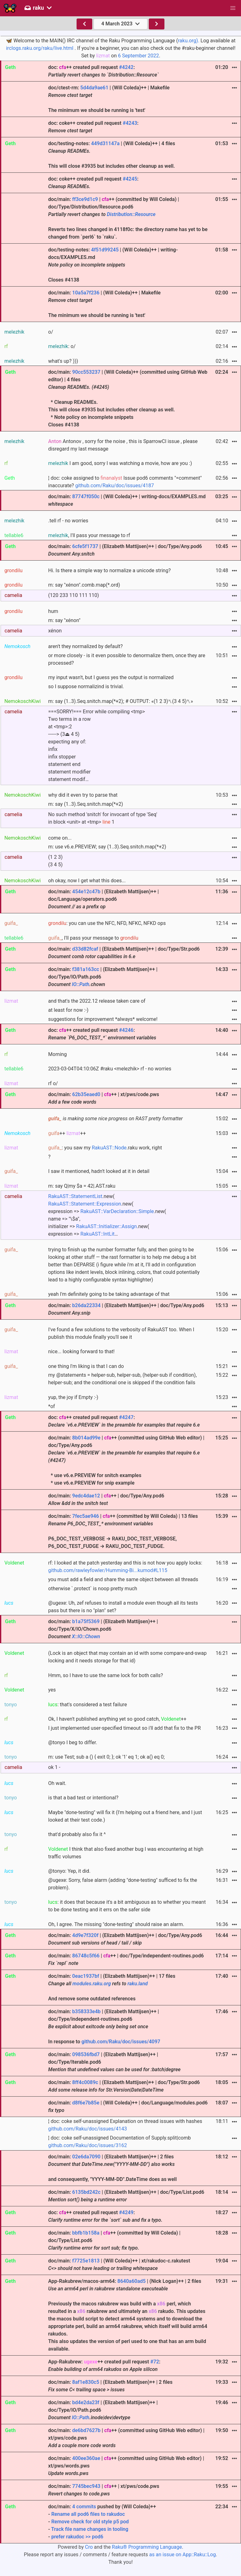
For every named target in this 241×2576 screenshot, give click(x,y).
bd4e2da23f (85, 2402)
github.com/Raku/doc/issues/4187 (114, 485)
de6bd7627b (86, 2430)
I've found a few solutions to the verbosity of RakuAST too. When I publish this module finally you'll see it (121, 1333)
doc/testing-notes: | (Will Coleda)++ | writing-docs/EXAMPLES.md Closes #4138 (113, 265)
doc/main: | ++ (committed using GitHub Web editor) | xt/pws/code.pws (126, 2437)
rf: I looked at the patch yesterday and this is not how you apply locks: (125, 1566)
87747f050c (85, 496)
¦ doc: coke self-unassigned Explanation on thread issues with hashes (125, 2125)
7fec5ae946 (85, 1516)
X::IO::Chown (86, 1636)
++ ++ (67, 1133)
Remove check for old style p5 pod (90, 2522)
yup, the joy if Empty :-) (73, 1397)
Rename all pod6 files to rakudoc (88, 2514)
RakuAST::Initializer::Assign (106, 1226)
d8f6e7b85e (85, 2103)
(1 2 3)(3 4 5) (55, 861)
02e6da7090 (86, 2157)
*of (51, 1406)
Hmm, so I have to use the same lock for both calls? (105, 1675)
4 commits (84, 2507)
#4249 (126, 2212)
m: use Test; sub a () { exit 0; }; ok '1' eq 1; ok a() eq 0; (106, 1757)
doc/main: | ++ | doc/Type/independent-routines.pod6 (126, 1959)
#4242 (126, 67)
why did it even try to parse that (83, 795)
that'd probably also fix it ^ (77, 1834)
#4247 (126, 1417)
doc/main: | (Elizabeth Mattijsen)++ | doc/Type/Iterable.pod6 (114, 2061)
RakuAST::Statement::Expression (84, 1204)
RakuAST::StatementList (75, 1196)
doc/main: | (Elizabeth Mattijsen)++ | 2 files (110, 2386)
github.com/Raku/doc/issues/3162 (87, 2145)
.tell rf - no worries (68, 521)
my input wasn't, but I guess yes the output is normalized (111, 677)
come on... (60, 838)
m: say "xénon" (64, 620)
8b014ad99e (86, 1438)
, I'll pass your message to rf (89, 535)
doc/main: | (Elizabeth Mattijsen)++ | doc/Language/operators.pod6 (103, 899)
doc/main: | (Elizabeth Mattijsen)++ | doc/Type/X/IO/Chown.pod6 (103, 1628)
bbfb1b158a (85, 2233)
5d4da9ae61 (94, 88)
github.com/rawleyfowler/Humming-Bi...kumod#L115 (107, 1570)
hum (53, 611)
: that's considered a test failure (87, 1705)
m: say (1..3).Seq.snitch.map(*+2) (85, 804)
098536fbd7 (86, 2054)
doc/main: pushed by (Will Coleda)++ (128, 2522)
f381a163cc (85, 969)
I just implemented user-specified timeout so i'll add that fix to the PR (124, 1728)
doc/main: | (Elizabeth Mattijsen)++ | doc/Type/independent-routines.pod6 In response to (104, 2027)
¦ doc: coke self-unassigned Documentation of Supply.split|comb (119, 2141)
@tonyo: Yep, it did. (69, 1871)
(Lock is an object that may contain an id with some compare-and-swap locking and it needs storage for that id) (127, 1657)
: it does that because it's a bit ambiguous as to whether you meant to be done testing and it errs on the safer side (127, 1906)
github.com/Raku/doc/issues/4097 (121, 2042)
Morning (57, 1054)
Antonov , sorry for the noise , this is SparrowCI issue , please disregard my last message (123, 445)
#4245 (130, 179)
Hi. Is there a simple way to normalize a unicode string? (109, 570)
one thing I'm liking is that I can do (86, 1366)
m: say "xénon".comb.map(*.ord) (84, 585)
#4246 (126, 1030)
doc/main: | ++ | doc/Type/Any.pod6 (106, 1499)
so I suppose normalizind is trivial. (86, 686)
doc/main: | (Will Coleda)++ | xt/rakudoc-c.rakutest (119, 2264)
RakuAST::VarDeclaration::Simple (117, 1211)
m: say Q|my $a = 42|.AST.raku (81, 1186)
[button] (233, 8)
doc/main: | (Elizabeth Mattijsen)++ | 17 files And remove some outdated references (111, 1987)
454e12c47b (86, 892)
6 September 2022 (138, 56)
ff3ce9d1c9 (85, 199)
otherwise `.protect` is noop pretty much (92, 1589)
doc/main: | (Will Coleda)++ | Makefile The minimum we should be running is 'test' (104, 304)
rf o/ (53, 1083)
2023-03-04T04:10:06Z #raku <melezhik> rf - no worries (109, 1069)
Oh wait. (57, 1783)
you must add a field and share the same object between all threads (123, 1579)
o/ (50, 332)
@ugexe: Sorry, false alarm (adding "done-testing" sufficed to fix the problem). (122, 1884)
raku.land (137, 1984)
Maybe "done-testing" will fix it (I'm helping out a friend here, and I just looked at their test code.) (125, 1816)
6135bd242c (86, 2192)
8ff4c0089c (85, 2082)
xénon (55, 631)
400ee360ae (86, 2458)
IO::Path (80, 984)
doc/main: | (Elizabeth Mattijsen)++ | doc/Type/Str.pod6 (124, 952)
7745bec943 (86, 2486)
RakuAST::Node (109, 1148)
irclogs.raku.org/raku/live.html (39, 48)
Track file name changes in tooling (89, 2529)
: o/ (62, 346)
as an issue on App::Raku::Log (182, 2555)
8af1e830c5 (85, 2382)
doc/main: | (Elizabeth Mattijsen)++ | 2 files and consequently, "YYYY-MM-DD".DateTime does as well (112, 2168)
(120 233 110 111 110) (73, 595)
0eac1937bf (85, 1976)
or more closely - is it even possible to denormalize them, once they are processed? (126, 659)
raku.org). (188, 41)
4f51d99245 (105, 250)
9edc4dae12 (86, 1496)
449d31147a (105, 143)
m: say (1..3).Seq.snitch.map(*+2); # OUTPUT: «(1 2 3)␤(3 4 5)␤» (120, 701)
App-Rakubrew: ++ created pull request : (104, 2365)
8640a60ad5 (131, 2281)
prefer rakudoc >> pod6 (77, 2537)
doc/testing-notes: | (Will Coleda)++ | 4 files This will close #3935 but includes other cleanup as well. (111, 154)
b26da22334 (86, 1305)
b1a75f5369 (85, 1621)
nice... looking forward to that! (81, 1351)
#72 (154, 2362)
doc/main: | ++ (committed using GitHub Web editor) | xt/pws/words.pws (126, 2465)
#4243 (130, 123)
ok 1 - (54, 1767)
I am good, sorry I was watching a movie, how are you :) (120, 463)
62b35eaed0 (86, 1094)
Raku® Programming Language (147, 2547)
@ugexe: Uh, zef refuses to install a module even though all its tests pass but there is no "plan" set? (123, 1606)
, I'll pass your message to (93, 938)
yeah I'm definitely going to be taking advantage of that (109, 1294)
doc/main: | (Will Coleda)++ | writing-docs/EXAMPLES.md (127, 500)
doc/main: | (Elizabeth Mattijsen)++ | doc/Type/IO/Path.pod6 (103, 976)
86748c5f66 (85, 1956)
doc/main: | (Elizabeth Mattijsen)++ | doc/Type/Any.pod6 (125, 550)
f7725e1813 (85, 2261)
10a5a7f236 (85, 293)
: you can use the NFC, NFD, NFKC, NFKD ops (107, 923)
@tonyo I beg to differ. (72, 1742)
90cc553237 (86, 372)
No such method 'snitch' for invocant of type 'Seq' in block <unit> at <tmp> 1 (102, 818)
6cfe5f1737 (85, 546)
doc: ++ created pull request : (103, 71)
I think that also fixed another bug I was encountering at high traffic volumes (125, 1853)
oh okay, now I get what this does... (87, 881)
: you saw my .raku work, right (105, 1148)
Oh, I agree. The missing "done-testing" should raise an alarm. (116, 1924)
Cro (89, 2547)
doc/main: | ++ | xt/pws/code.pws (103, 1098)
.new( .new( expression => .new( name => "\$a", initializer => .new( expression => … (107, 1215)
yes (52, 1690)
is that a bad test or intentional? (83, 1798)
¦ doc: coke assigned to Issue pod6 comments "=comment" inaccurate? (125, 481)
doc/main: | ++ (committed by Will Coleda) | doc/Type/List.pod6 (114, 2240)
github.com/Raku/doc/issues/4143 (87, 2129)
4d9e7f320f (85, 1935)
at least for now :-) (68, 1010)
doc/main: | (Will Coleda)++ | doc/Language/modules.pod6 (128, 2106)
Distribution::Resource (131, 214)
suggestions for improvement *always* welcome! (103, 1019)
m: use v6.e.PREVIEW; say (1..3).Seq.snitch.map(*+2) (107, 847)
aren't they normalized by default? (85, 646)
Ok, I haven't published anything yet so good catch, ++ (117, 1719)
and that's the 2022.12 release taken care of (97, 1001)
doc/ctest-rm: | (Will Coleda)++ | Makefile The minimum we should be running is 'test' (109, 99)
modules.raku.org (91, 1984)
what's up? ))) (63, 361)
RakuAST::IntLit (97, 1234)
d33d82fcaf (85, 949)
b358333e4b (86, 2011)
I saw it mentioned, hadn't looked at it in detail (98, 1171)
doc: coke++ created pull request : (93, 127)
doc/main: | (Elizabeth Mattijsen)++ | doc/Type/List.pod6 (126, 2196)
